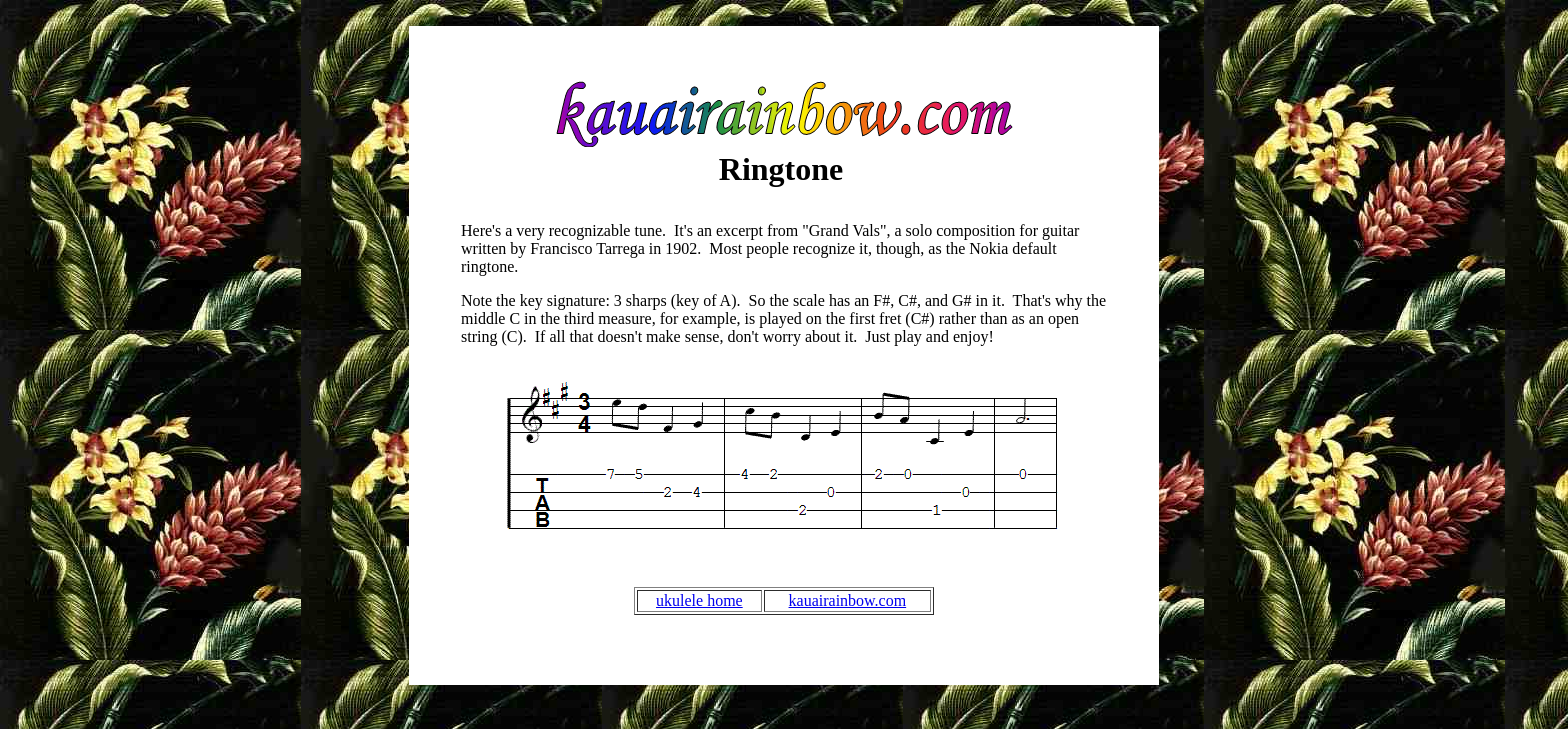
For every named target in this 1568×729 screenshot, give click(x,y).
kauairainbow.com (848, 600)
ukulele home (699, 600)
